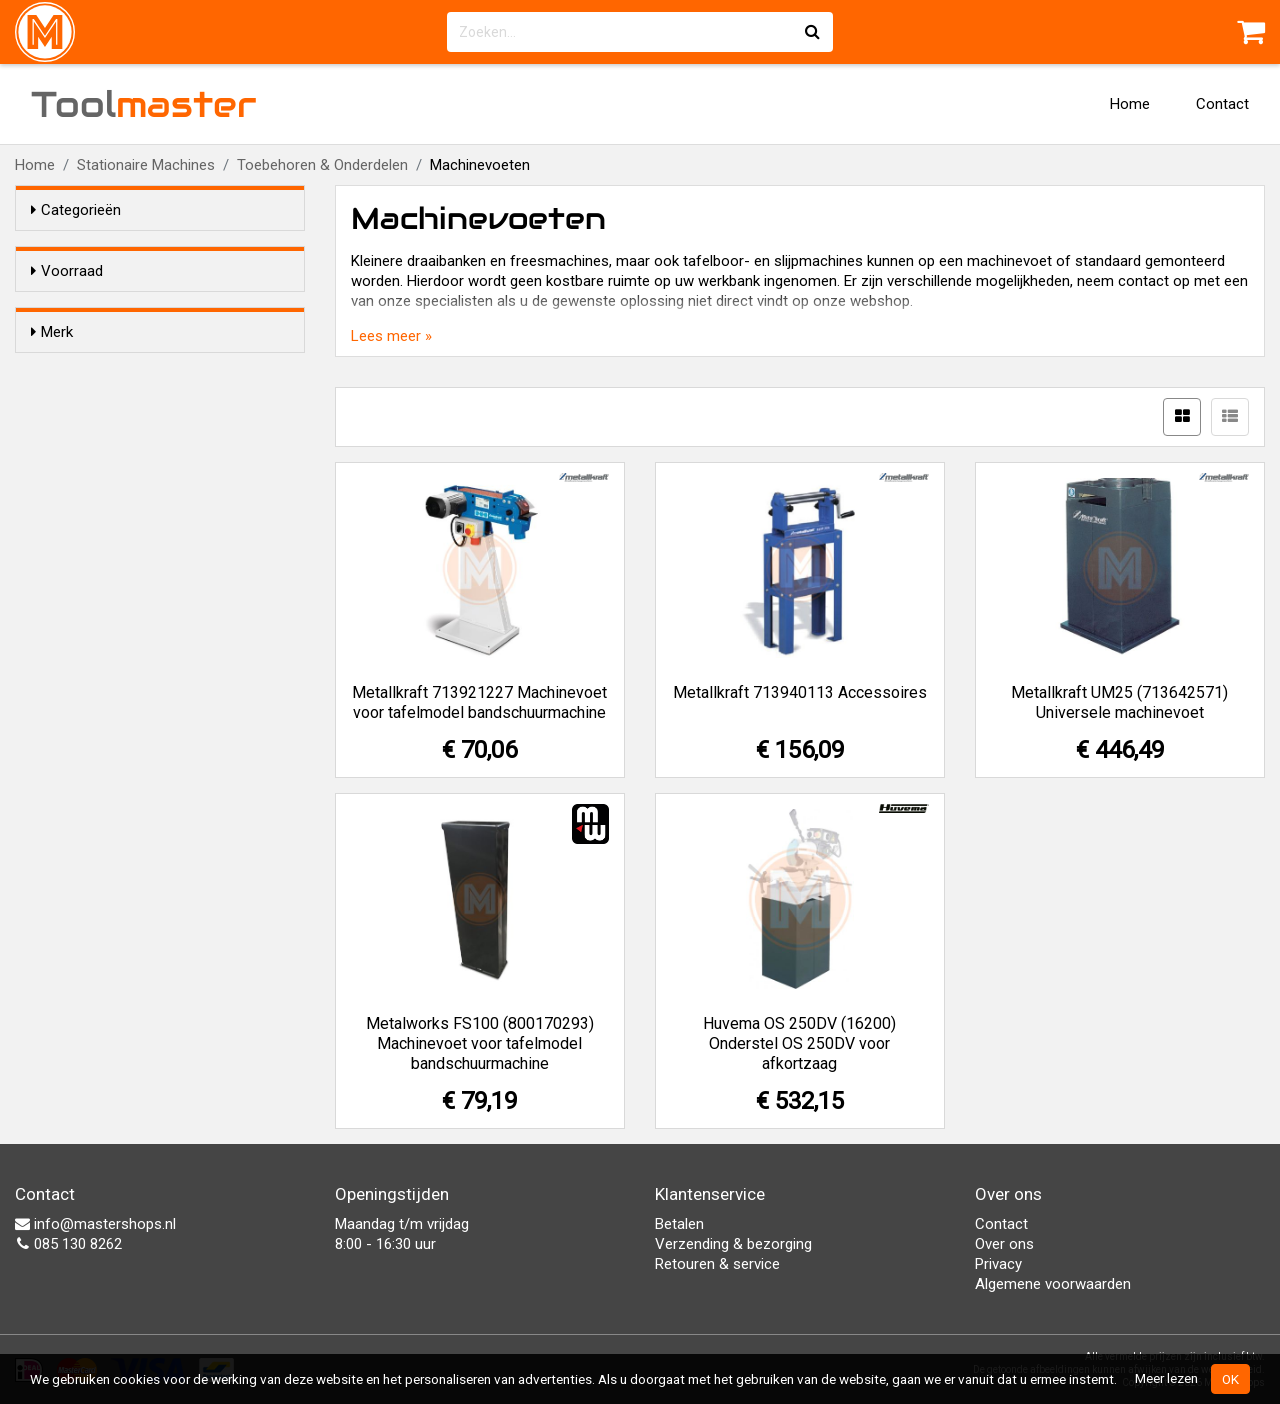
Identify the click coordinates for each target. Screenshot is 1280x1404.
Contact (1222, 104)
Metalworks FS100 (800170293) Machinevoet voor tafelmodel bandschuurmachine (480, 1043)
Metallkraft (106, 432)
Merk (52, 368)
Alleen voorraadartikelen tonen (161, 309)
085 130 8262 (68, 1244)
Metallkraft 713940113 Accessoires (800, 692)
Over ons (1004, 1244)
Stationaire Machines (146, 165)
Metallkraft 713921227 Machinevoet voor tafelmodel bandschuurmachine (479, 702)
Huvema (98, 406)
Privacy (998, 1264)
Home (1130, 104)
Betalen (679, 1224)
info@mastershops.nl (95, 1224)
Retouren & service (717, 1264)
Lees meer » (391, 336)
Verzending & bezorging (733, 1244)
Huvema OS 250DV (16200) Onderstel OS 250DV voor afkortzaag (799, 1043)
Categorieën (76, 210)
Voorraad (67, 271)
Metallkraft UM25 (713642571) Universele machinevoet (1119, 702)
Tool (144, 104)
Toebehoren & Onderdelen (322, 165)
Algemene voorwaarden (1053, 1284)
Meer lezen (1166, 1378)
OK (1230, 1379)
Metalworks (109, 458)
